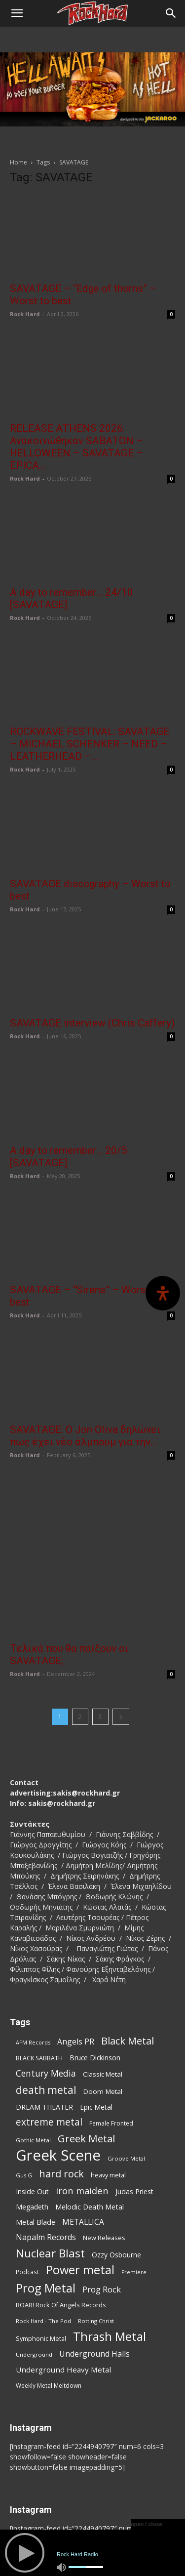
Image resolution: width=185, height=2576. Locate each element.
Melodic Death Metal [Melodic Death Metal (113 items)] (89, 2127)
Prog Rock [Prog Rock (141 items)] (101, 2210)
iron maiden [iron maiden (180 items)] (82, 2111)
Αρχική (25, 2526)
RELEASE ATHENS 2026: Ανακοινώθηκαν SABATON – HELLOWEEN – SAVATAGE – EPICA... (76, 446)
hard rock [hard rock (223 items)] (61, 2094)
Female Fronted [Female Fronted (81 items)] (111, 2044)
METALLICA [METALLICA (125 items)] (83, 2142)
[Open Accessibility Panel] (163, 1293)
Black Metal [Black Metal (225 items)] (127, 1961)
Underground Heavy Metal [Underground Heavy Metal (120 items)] (63, 2290)
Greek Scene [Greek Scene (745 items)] (58, 2076)
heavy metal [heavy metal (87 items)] (108, 2095)
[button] (17, 13)
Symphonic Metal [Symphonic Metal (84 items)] (41, 2259)
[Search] (171, 13)
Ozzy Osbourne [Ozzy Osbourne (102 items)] (116, 2175)
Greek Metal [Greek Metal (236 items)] (86, 2059)
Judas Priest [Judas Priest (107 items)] (134, 2112)
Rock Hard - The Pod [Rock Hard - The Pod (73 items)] (43, 2241)
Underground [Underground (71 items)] (34, 2275)
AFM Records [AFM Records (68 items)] (33, 1962)
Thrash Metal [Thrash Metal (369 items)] (109, 2256)
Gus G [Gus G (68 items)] (24, 2095)
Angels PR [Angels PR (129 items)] (75, 1962)
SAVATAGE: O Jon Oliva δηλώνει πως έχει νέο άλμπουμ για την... (85, 1436)
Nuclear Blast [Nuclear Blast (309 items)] (50, 2173)
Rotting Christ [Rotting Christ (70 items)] (96, 2241)
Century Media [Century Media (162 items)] (46, 1994)
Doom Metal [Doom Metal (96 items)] (102, 2011)
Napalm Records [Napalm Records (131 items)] (46, 2158)
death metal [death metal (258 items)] (46, 2010)
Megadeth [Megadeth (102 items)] (32, 2127)
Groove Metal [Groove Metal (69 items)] (126, 2079)
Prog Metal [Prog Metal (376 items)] (45, 2208)
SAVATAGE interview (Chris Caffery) (92, 1023)
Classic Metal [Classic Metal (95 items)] (102, 1994)
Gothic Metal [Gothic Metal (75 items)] (33, 2060)
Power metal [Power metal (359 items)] (80, 2190)
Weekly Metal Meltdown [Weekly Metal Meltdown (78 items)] (48, 2306)
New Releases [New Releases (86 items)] (104, 2158)
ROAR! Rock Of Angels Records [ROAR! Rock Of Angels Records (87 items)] (61, 2225)
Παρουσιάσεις (64, 2526)
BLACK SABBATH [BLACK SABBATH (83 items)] (39, 1978)
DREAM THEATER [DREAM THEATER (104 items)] (44, 2027)
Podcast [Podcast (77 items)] (27, 2192)
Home (18, 162)
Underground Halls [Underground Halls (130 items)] (94, 2274)
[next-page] (120, 1637)
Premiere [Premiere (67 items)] (134, 2192)
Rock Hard (25, 314)
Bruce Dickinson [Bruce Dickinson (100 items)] (95, 1978)
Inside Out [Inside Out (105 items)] (32, 2112)
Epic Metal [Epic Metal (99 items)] (96, 2027)
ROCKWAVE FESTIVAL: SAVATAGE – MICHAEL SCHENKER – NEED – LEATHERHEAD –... (89, 744)
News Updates (115, 2526)
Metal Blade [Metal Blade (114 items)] (35, 2142)
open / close (146, 2524)
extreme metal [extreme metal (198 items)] (49, 2043)
